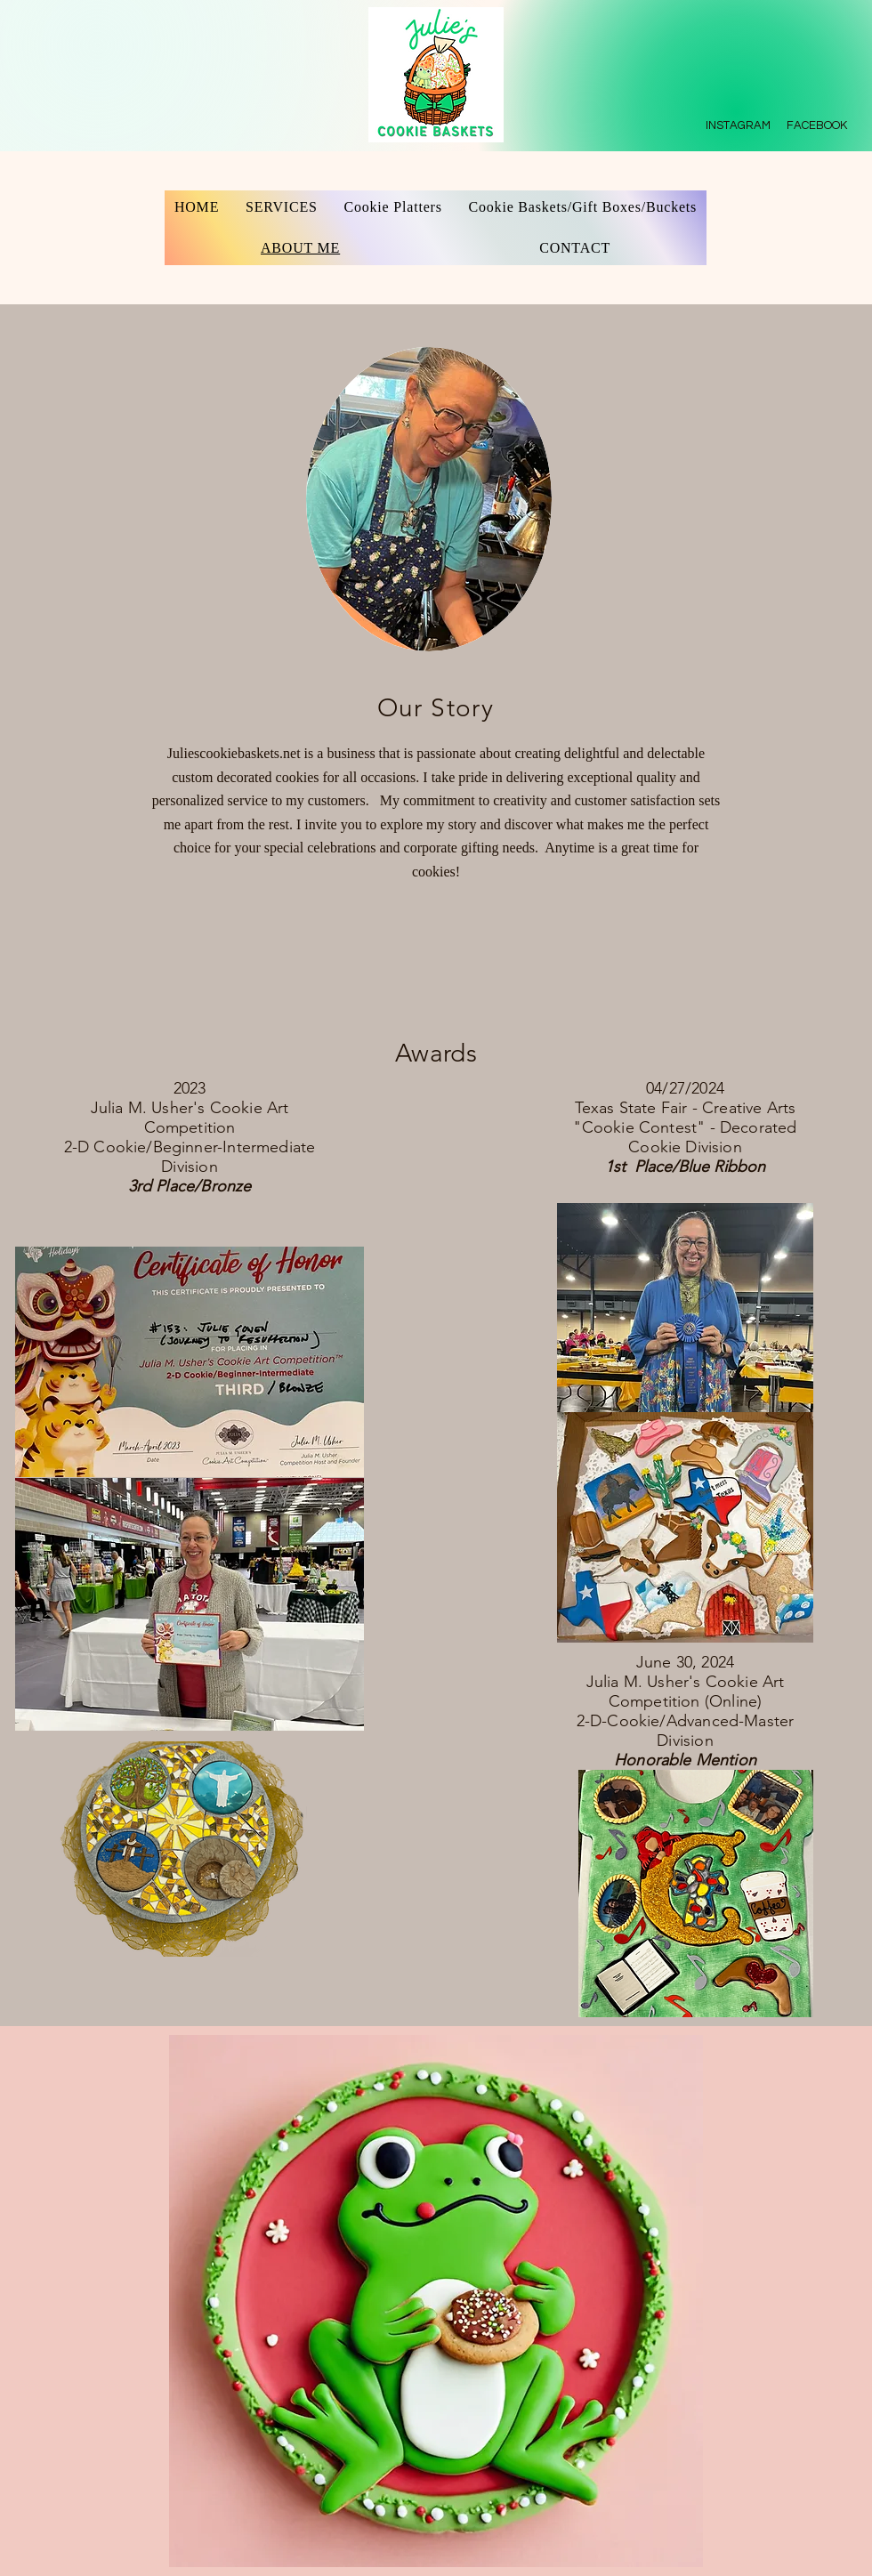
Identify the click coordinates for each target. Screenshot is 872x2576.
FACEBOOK (818, 125)
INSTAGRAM (738, 125)
